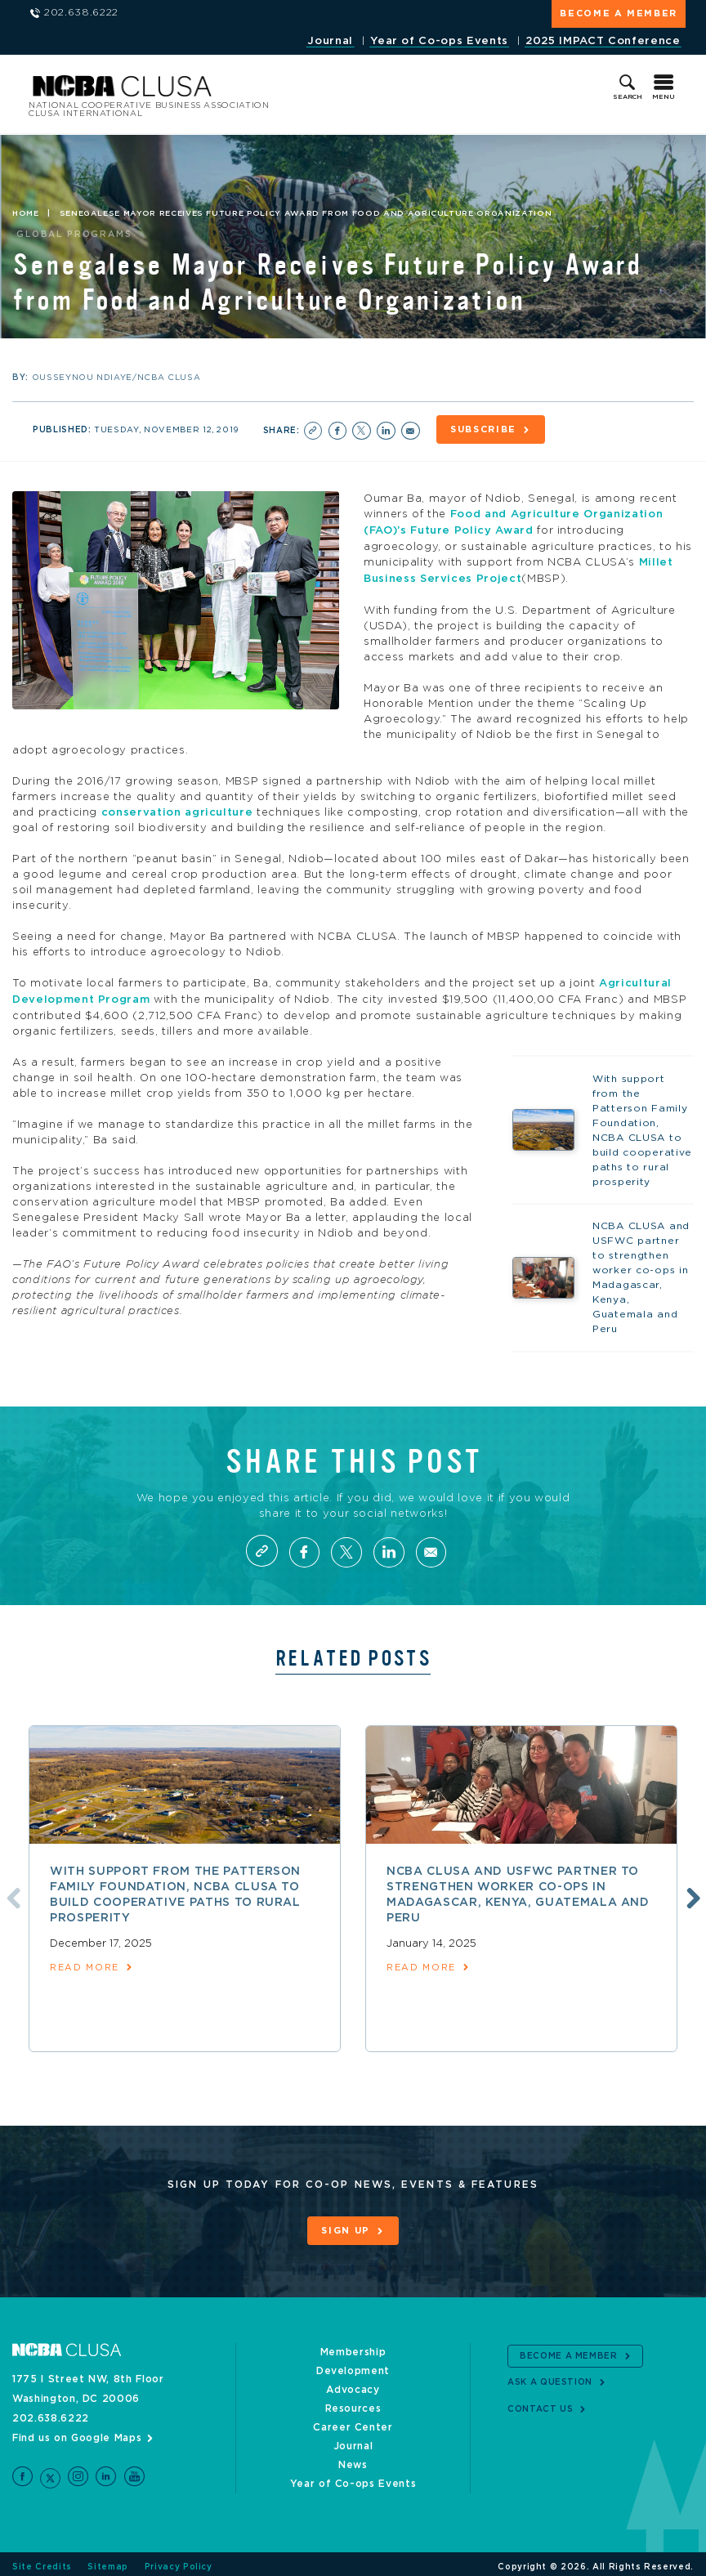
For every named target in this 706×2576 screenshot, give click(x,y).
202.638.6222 (50, 2412)
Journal (330, 41)
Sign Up (345, 2225)
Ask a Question (549, 2377)
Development (353, 2365)
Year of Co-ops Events (439, 41)
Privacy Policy (178, 2561)
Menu (663, 97)
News (353, 2459)
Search (627, 97)
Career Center (352, 2421)
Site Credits (42, 2561)
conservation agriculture (177, 808)
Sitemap (107, 2561)
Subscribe (485, 429)
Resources (353, 2403)
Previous (10, 1892)
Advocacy (352, 2384)
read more (84, 1962)
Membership (353, 2346)
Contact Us (540, 2403)
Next (691, 1892)
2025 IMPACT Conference (602, 41)
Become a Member (618, 13)
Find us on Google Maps (76, 2432)
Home (25, 213)
